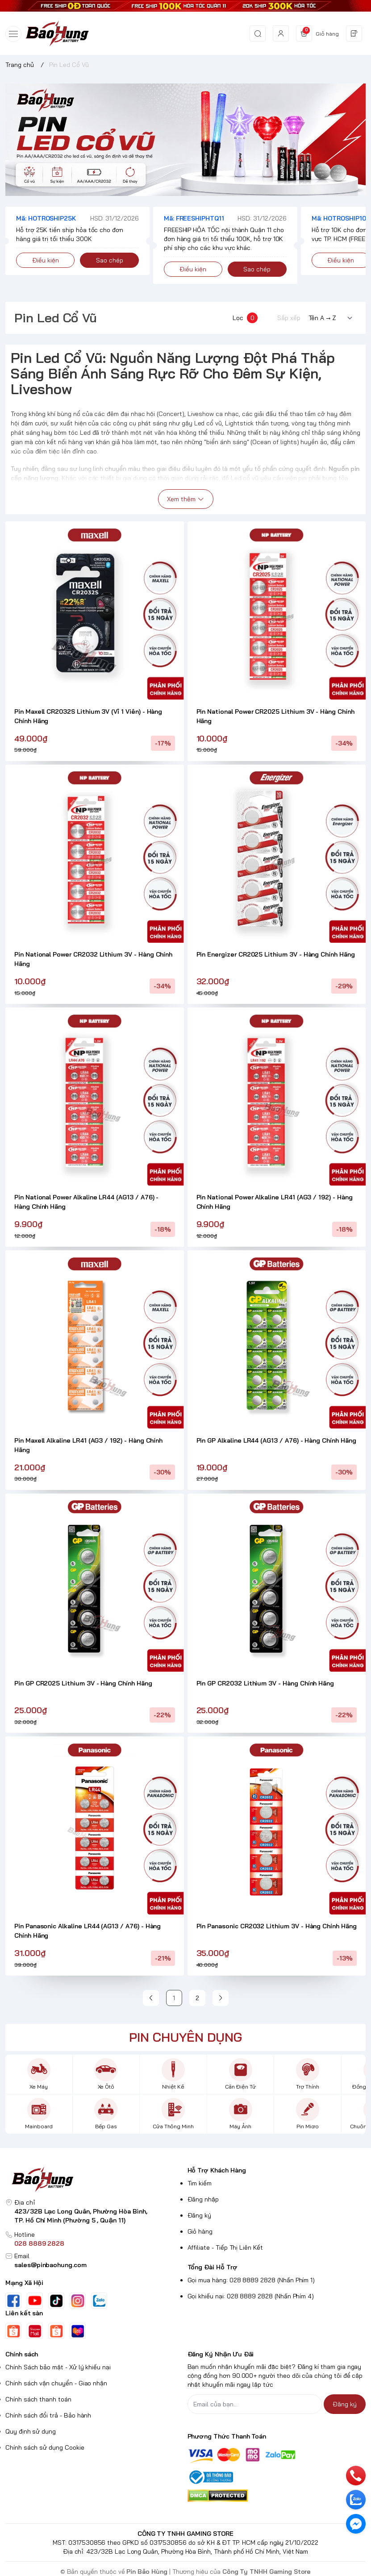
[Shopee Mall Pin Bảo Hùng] (34, 2331)
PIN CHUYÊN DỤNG (185, 2037)
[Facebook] (13, 2300)
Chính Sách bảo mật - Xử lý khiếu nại (58, 2367)
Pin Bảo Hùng (147, 2572)
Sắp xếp (288, 318)
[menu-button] (13, 34)
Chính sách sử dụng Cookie (44, 2447)
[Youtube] (35, 2300)
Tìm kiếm (200, 2183)
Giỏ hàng (200, 2231)
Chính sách (21, 2354)
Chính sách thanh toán (38, 2399)
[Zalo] (99, 2300)
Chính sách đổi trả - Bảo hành (48, 2415)
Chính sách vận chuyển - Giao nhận (56, 2383)
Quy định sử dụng (30, 2431)
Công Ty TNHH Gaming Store (266, 2572)
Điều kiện (45, 260)
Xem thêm (185, 499)
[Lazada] (77, 2331)
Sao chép (109, 260)
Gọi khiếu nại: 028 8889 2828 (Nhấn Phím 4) (251, 2296)
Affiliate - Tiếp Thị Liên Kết (225, 2247)
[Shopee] (13, 2331)
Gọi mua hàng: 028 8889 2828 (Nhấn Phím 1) (251, 2280)
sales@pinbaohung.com (50, 2265)
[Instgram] (77, 2300)
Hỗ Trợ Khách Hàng (217, 2170)
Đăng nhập (203, 2199)
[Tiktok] (56, 2300)
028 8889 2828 (39, 2243)
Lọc (245, 317)
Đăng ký (200, 2215)
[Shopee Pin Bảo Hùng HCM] (56, 2331)
